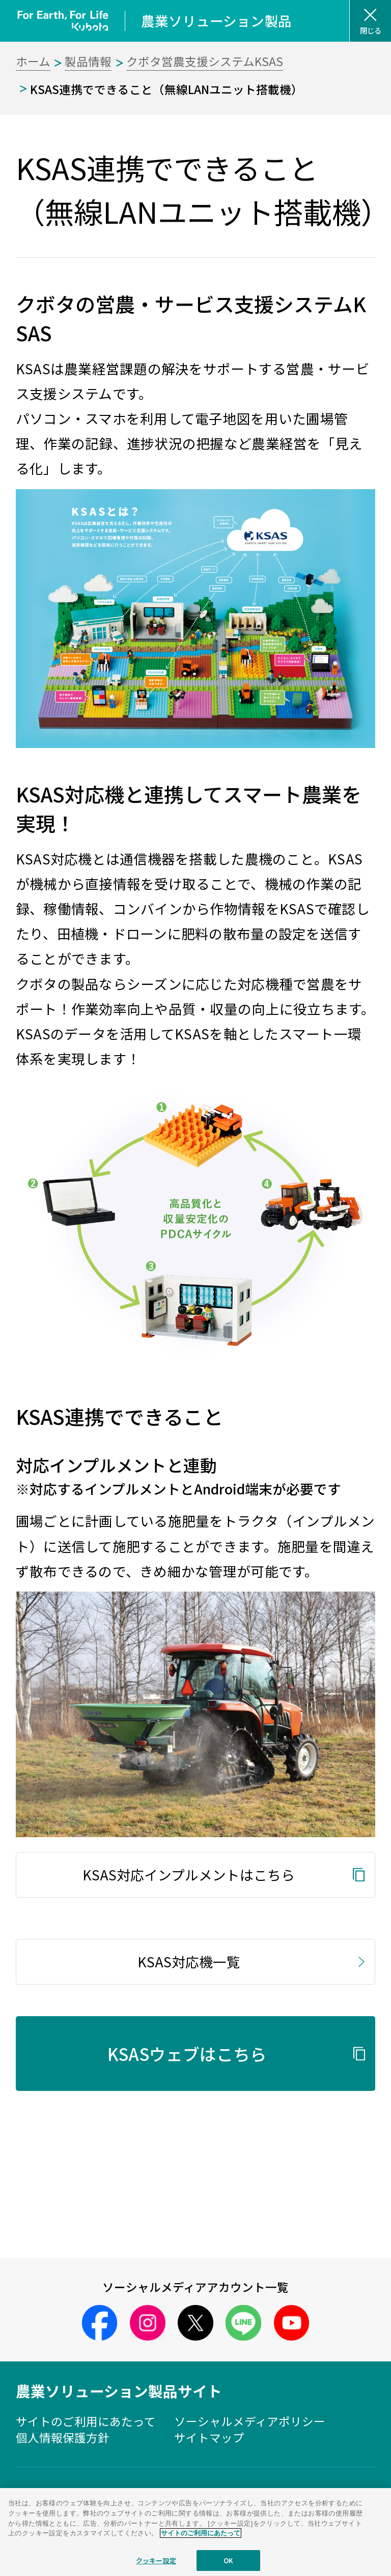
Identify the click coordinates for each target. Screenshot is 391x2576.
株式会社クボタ (195, 2509)
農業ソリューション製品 (216, 21)
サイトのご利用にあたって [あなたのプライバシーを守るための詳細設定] (200, 2558)
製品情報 (88, 61)
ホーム (33, 61)
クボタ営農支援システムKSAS (204, 61)
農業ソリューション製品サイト (119, 2390)
